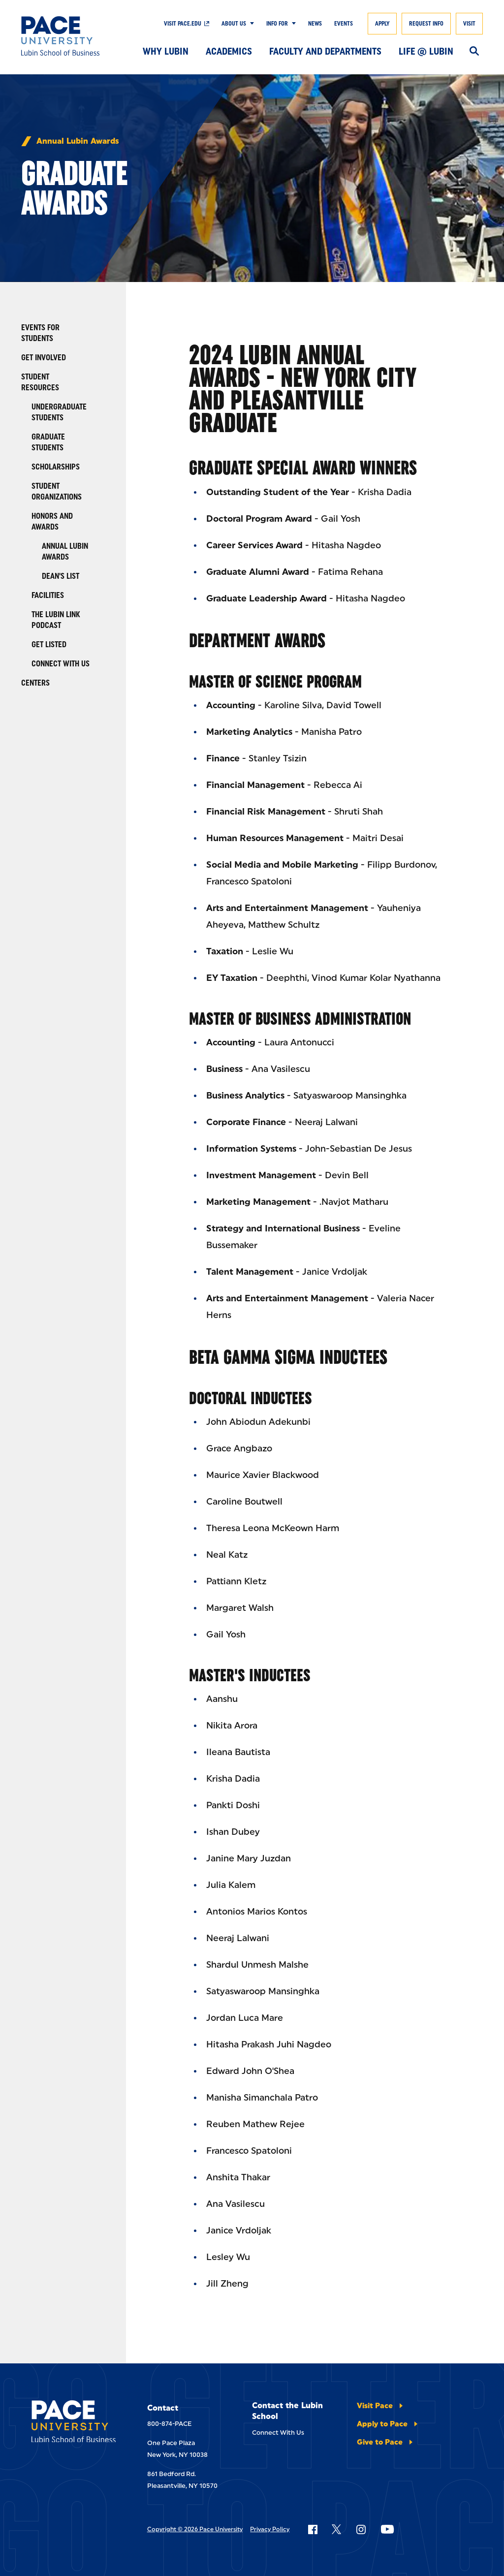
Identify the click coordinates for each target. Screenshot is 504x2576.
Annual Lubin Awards (77, 141)
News (315, 23)
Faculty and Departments (325, 51)
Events (343, 23)
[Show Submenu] (250, 23)
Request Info (426, 23)
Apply (382, 23)
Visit (469, 23)
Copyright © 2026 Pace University (195, 2529)
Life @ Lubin (426, 51)
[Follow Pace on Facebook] (312, 2529)
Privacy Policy (269, 2529)
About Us (233, 23)
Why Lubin (166, 51)
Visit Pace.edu (182, 23)
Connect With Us (278, 2432)
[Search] (474, 51)
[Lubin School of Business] (68, 36)
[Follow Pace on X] (336, 2529)
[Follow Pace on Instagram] (360, 2529)
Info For (277, 23)
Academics (229, 51)
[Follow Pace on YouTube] (387, 2529)
